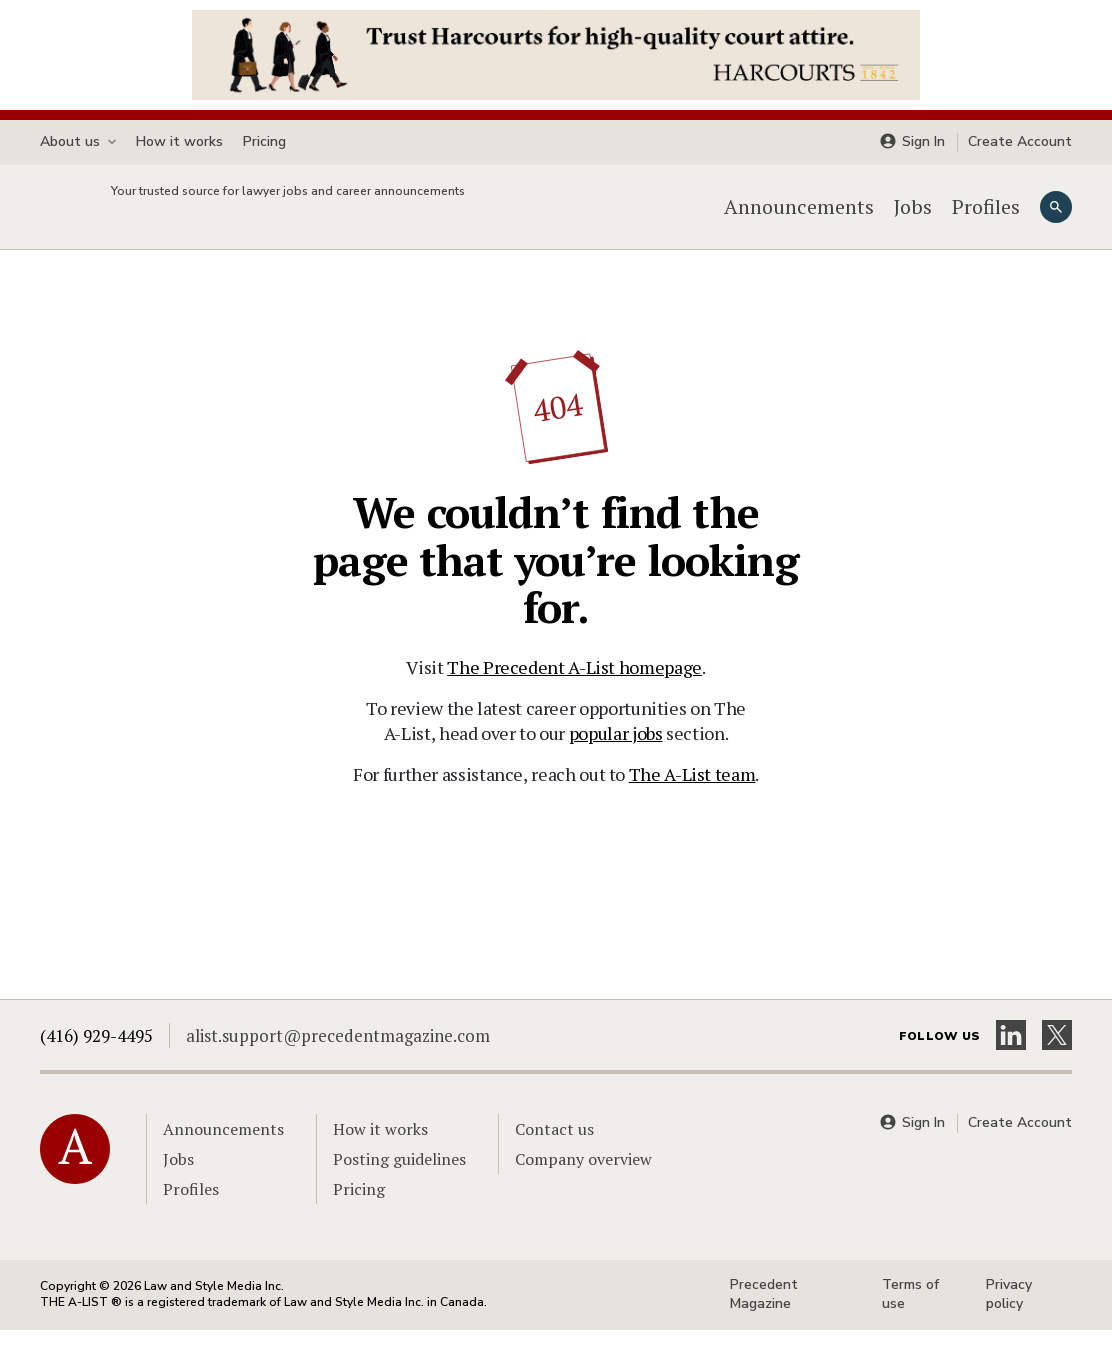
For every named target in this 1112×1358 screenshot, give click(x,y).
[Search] (1056, 221)
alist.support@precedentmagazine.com (338, 1063)
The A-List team (692, 802)
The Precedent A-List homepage (574, 695)
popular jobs (616, 761)
